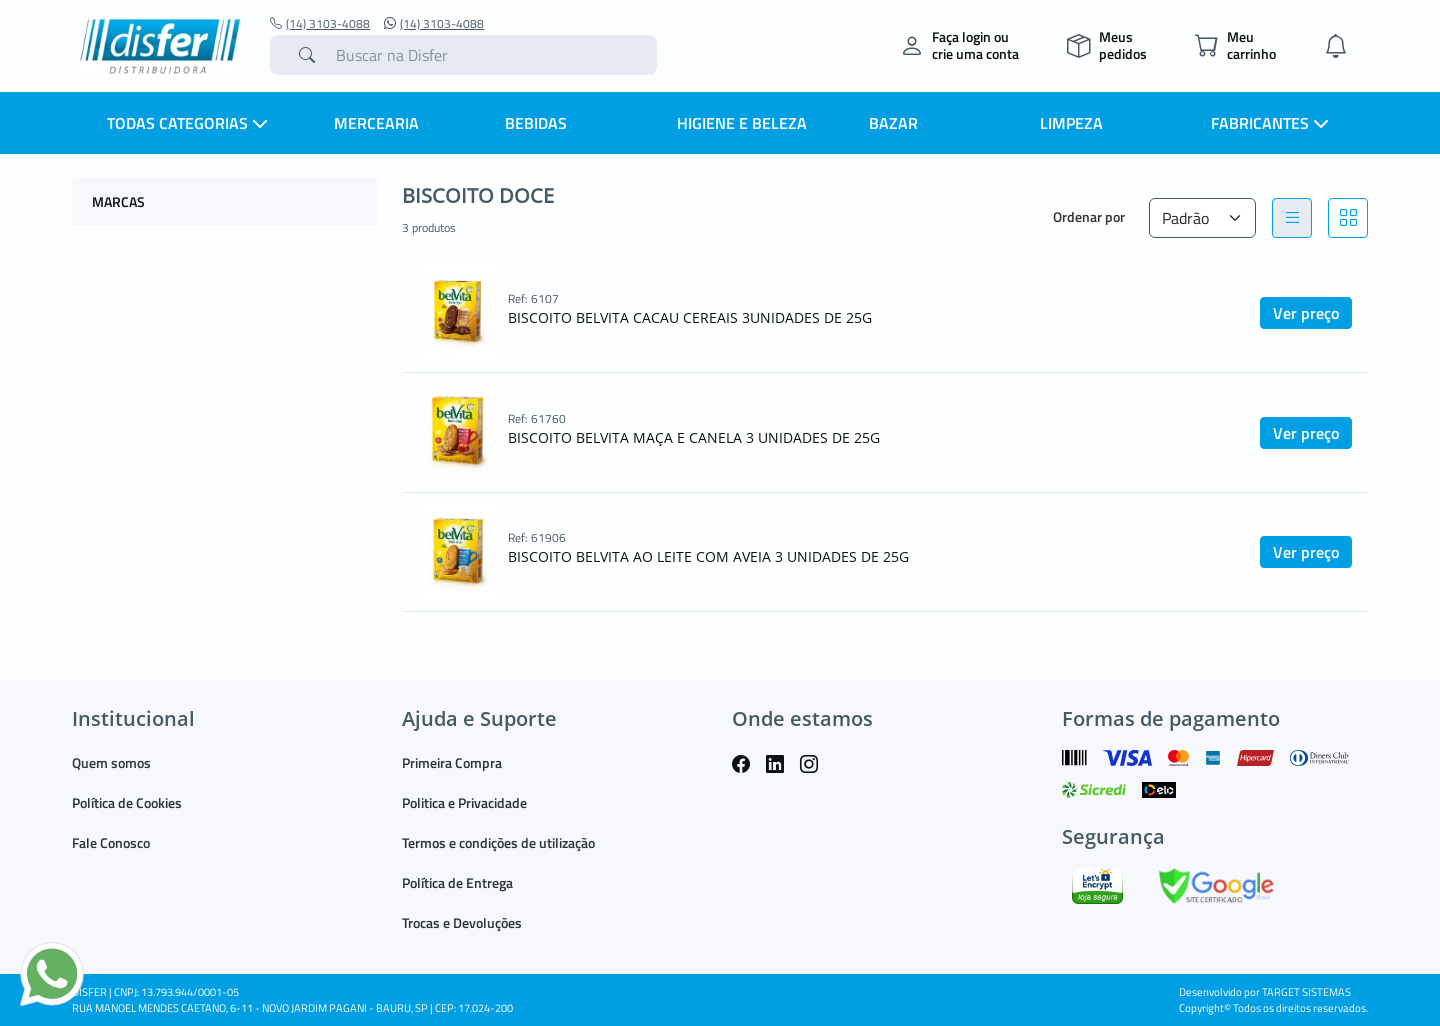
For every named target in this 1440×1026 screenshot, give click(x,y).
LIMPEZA (1071, 123)
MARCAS (118, 201)
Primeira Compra (452, 762)
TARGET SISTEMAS (1306, 992)
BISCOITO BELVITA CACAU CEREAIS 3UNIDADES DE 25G (690, 317)
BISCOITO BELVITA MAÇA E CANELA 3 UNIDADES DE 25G (694, 437)
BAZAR (893, 123)
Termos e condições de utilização (498, 842)
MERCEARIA (376, 123)
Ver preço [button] (1306, 313)
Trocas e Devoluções (462, 922)
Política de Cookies (127, 802)
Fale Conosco (111, 842)
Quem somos (111, 762)
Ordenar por (1089, 216)
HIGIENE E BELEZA (742, 123)
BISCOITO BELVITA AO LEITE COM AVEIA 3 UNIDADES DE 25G (708, 556)
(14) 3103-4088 (320, 24)
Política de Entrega (457, 882)
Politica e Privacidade (464, 802)
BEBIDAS (536, 123)
